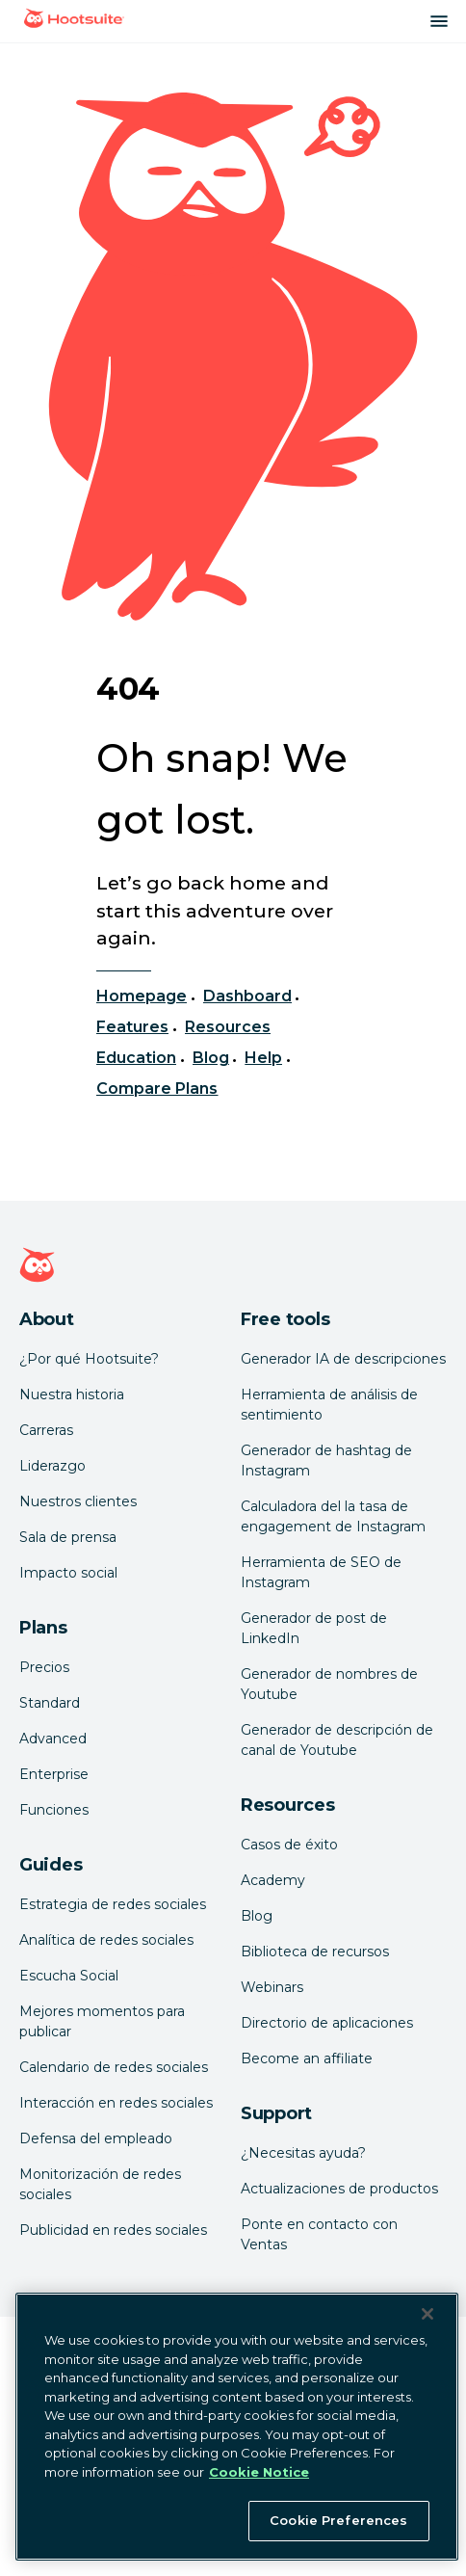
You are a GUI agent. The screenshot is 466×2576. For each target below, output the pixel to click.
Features (132, 1027)
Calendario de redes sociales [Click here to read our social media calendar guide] (113, 2067)
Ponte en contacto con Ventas (319, 2234)
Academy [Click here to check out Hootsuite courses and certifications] (273, 1880)
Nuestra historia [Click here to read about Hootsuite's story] (71, 1394)
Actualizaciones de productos (339, 2188)
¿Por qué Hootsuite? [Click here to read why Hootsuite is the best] (89, 1359)
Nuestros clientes (78, 1501)
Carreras (46, 1430)
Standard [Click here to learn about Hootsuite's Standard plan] (49, 1703)
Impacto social (68, 1572)
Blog (211, 1058)
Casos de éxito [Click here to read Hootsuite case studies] (289, 1844)
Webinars (272, 1987)
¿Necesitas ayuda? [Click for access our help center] (303, 2153)
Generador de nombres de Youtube (329, 1684)
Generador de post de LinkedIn (314, 1628)
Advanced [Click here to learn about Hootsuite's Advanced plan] (53, 1738)
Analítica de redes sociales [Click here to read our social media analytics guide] (106, 1940)
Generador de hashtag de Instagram (326, 1460)
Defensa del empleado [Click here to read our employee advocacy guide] (95, 2138)
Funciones (54, 1810)
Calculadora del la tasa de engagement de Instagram (333, 1516)
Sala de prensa (67, 1537)
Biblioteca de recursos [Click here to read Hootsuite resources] (315, 1951)
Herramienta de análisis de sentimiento (329, 1404)
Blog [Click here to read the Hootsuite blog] (256, 1916)
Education (136, 1058)
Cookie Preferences (338, 2520)
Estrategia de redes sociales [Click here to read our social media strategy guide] (112, 1904)
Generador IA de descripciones (343, 1359)
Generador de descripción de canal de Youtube (337, 1740)
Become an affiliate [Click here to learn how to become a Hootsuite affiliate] (307, 2058)
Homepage (141, 996)
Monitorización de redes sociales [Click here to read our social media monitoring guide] (100, 2184)
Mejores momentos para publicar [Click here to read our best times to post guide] (102, 2021)
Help (263, 1058)
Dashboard (247, 996)
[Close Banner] (427, 2314)
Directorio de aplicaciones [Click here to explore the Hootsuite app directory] (327, 2023)
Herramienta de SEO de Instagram (321, 1572)
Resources (228, 1027)
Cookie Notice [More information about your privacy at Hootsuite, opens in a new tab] (259, 2472)
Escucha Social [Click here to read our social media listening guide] (68, 1975)
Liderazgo (52, 1465)
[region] (236, 2427)
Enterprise (54, 1774)
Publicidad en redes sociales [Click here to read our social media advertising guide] (113, 2230)
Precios (44, 1667)
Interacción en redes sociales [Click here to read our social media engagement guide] (116, 2102)
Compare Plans (157, 1088)
